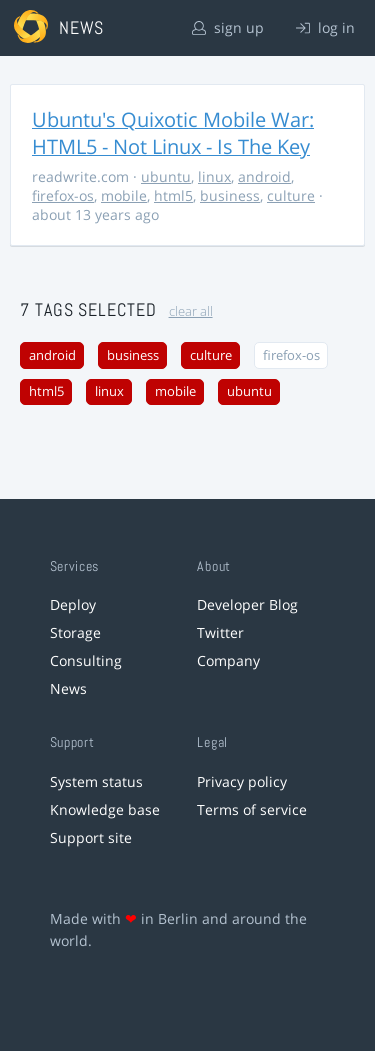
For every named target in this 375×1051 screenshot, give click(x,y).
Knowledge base (105, 809)
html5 (173, 195)
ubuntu (166, 176)
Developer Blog (247, 604)
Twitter (220, 632)
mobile (124, 195)
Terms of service (252, 809)
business (230, 195)
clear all (191, 311)
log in (325, 27)
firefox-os (63, 195)
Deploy (73, 604)
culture (291, 195)
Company (228, 660)
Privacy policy (242, 781)
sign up (228, 27)
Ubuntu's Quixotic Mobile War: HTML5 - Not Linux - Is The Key (173, 133)
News (68, 688)
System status (96, 781)
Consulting (86, 660)
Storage (75, 632)
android (264, 176)
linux (214, 176)
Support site (91, 837)
